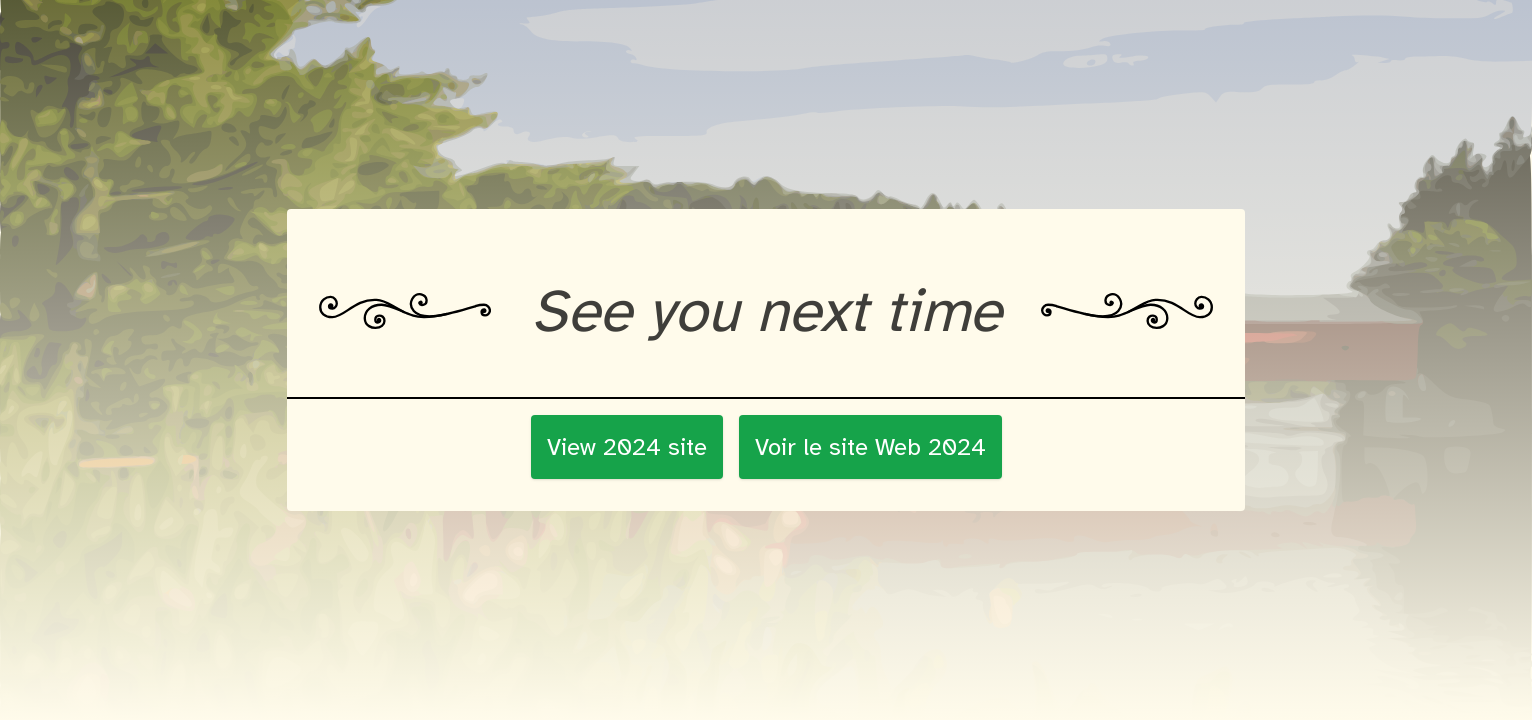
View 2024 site (627, 447)
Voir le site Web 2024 (870, 447)
